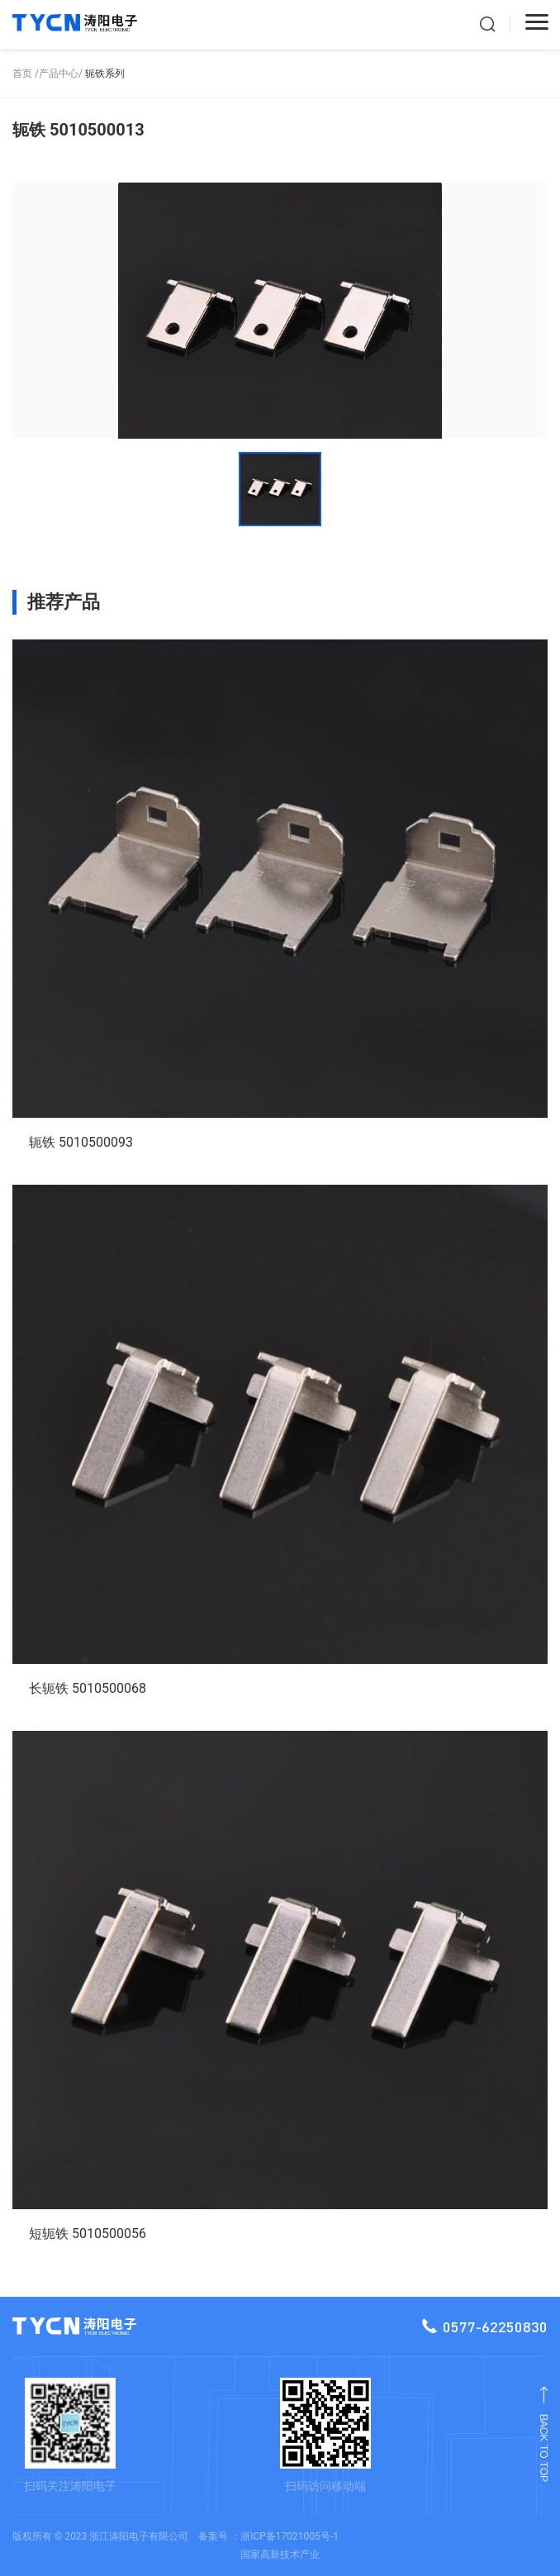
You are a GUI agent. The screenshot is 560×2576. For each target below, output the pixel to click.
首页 (22, 73)
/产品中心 (56, 73)
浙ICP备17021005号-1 (289, 2536)
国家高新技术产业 (280, 2554)
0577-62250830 (484, 2326)
